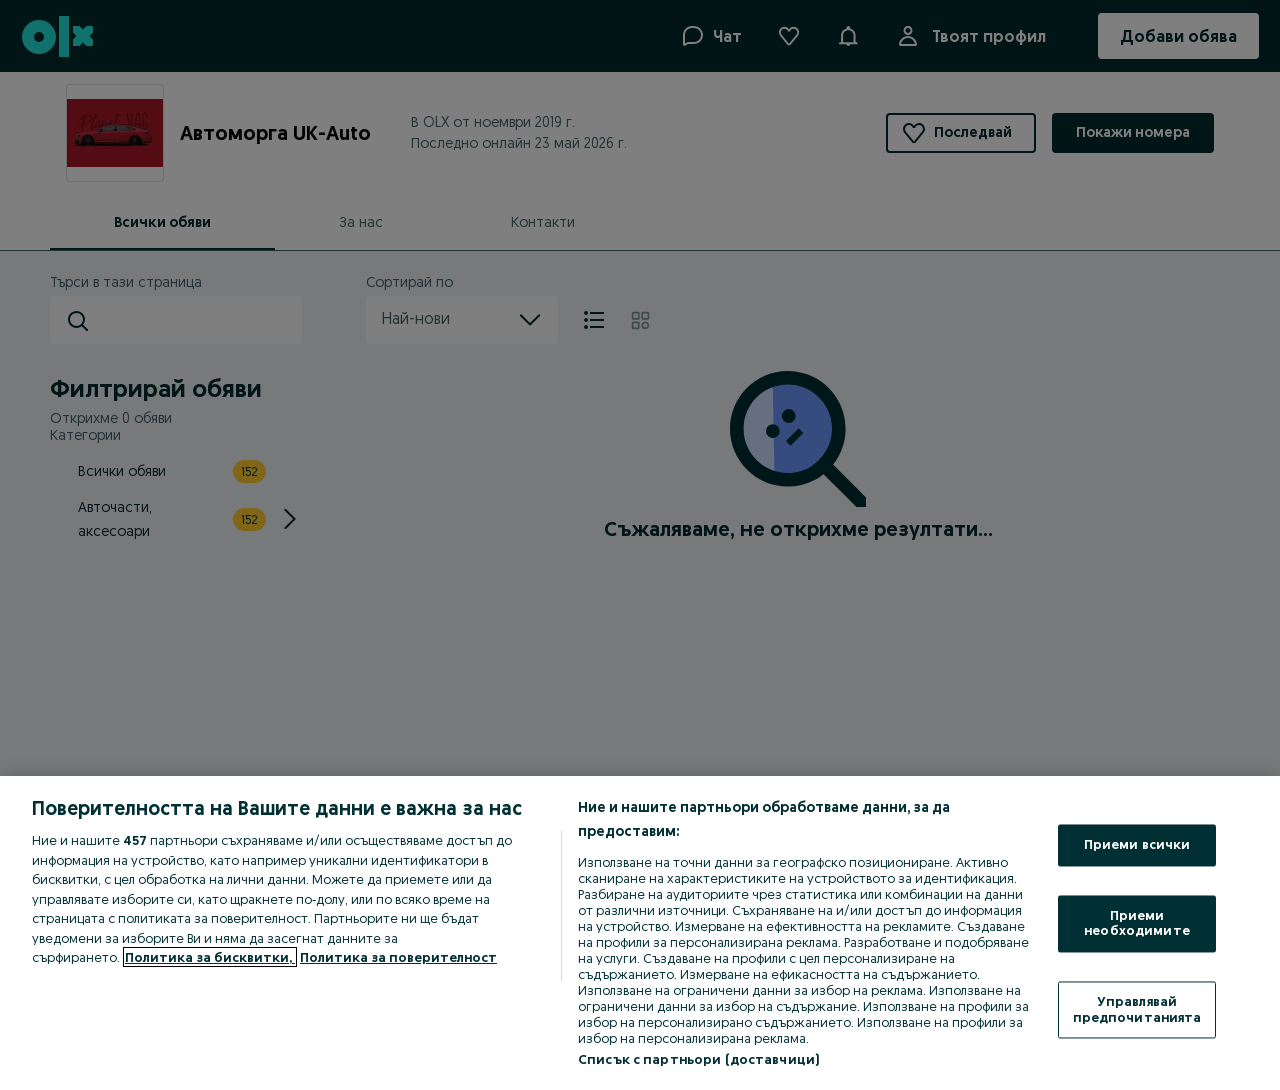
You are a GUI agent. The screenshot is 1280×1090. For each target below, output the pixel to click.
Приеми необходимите (1137, 923)
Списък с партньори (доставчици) (698, 1059)
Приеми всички (1137, 845)
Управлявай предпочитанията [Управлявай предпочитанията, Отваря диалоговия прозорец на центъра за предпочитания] (1137, 1009)
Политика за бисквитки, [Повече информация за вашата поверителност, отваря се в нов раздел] (210, 957)
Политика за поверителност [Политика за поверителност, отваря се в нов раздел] (398, 957)
